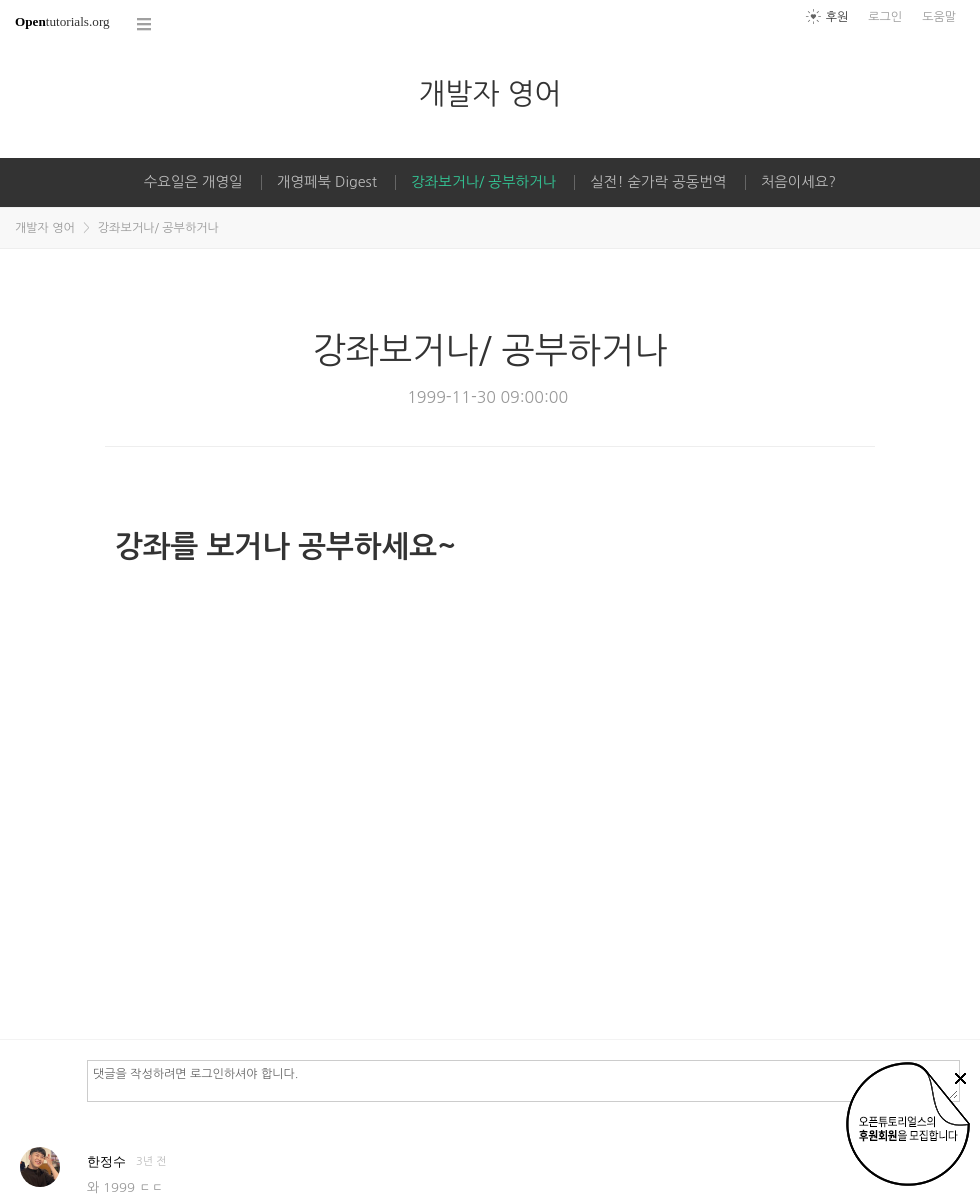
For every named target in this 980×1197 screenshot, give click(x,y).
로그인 (885, 17)
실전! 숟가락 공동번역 (658, 182)
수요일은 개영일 (193, 182)
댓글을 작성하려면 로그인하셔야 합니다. (523, 1080)
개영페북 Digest (327, 182)
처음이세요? (798, 182)
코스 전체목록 (145, 24)
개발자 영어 (489, 93)
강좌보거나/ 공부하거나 (483, 182)
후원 (837, 17)
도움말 (939, 17)
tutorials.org (62, 21)
